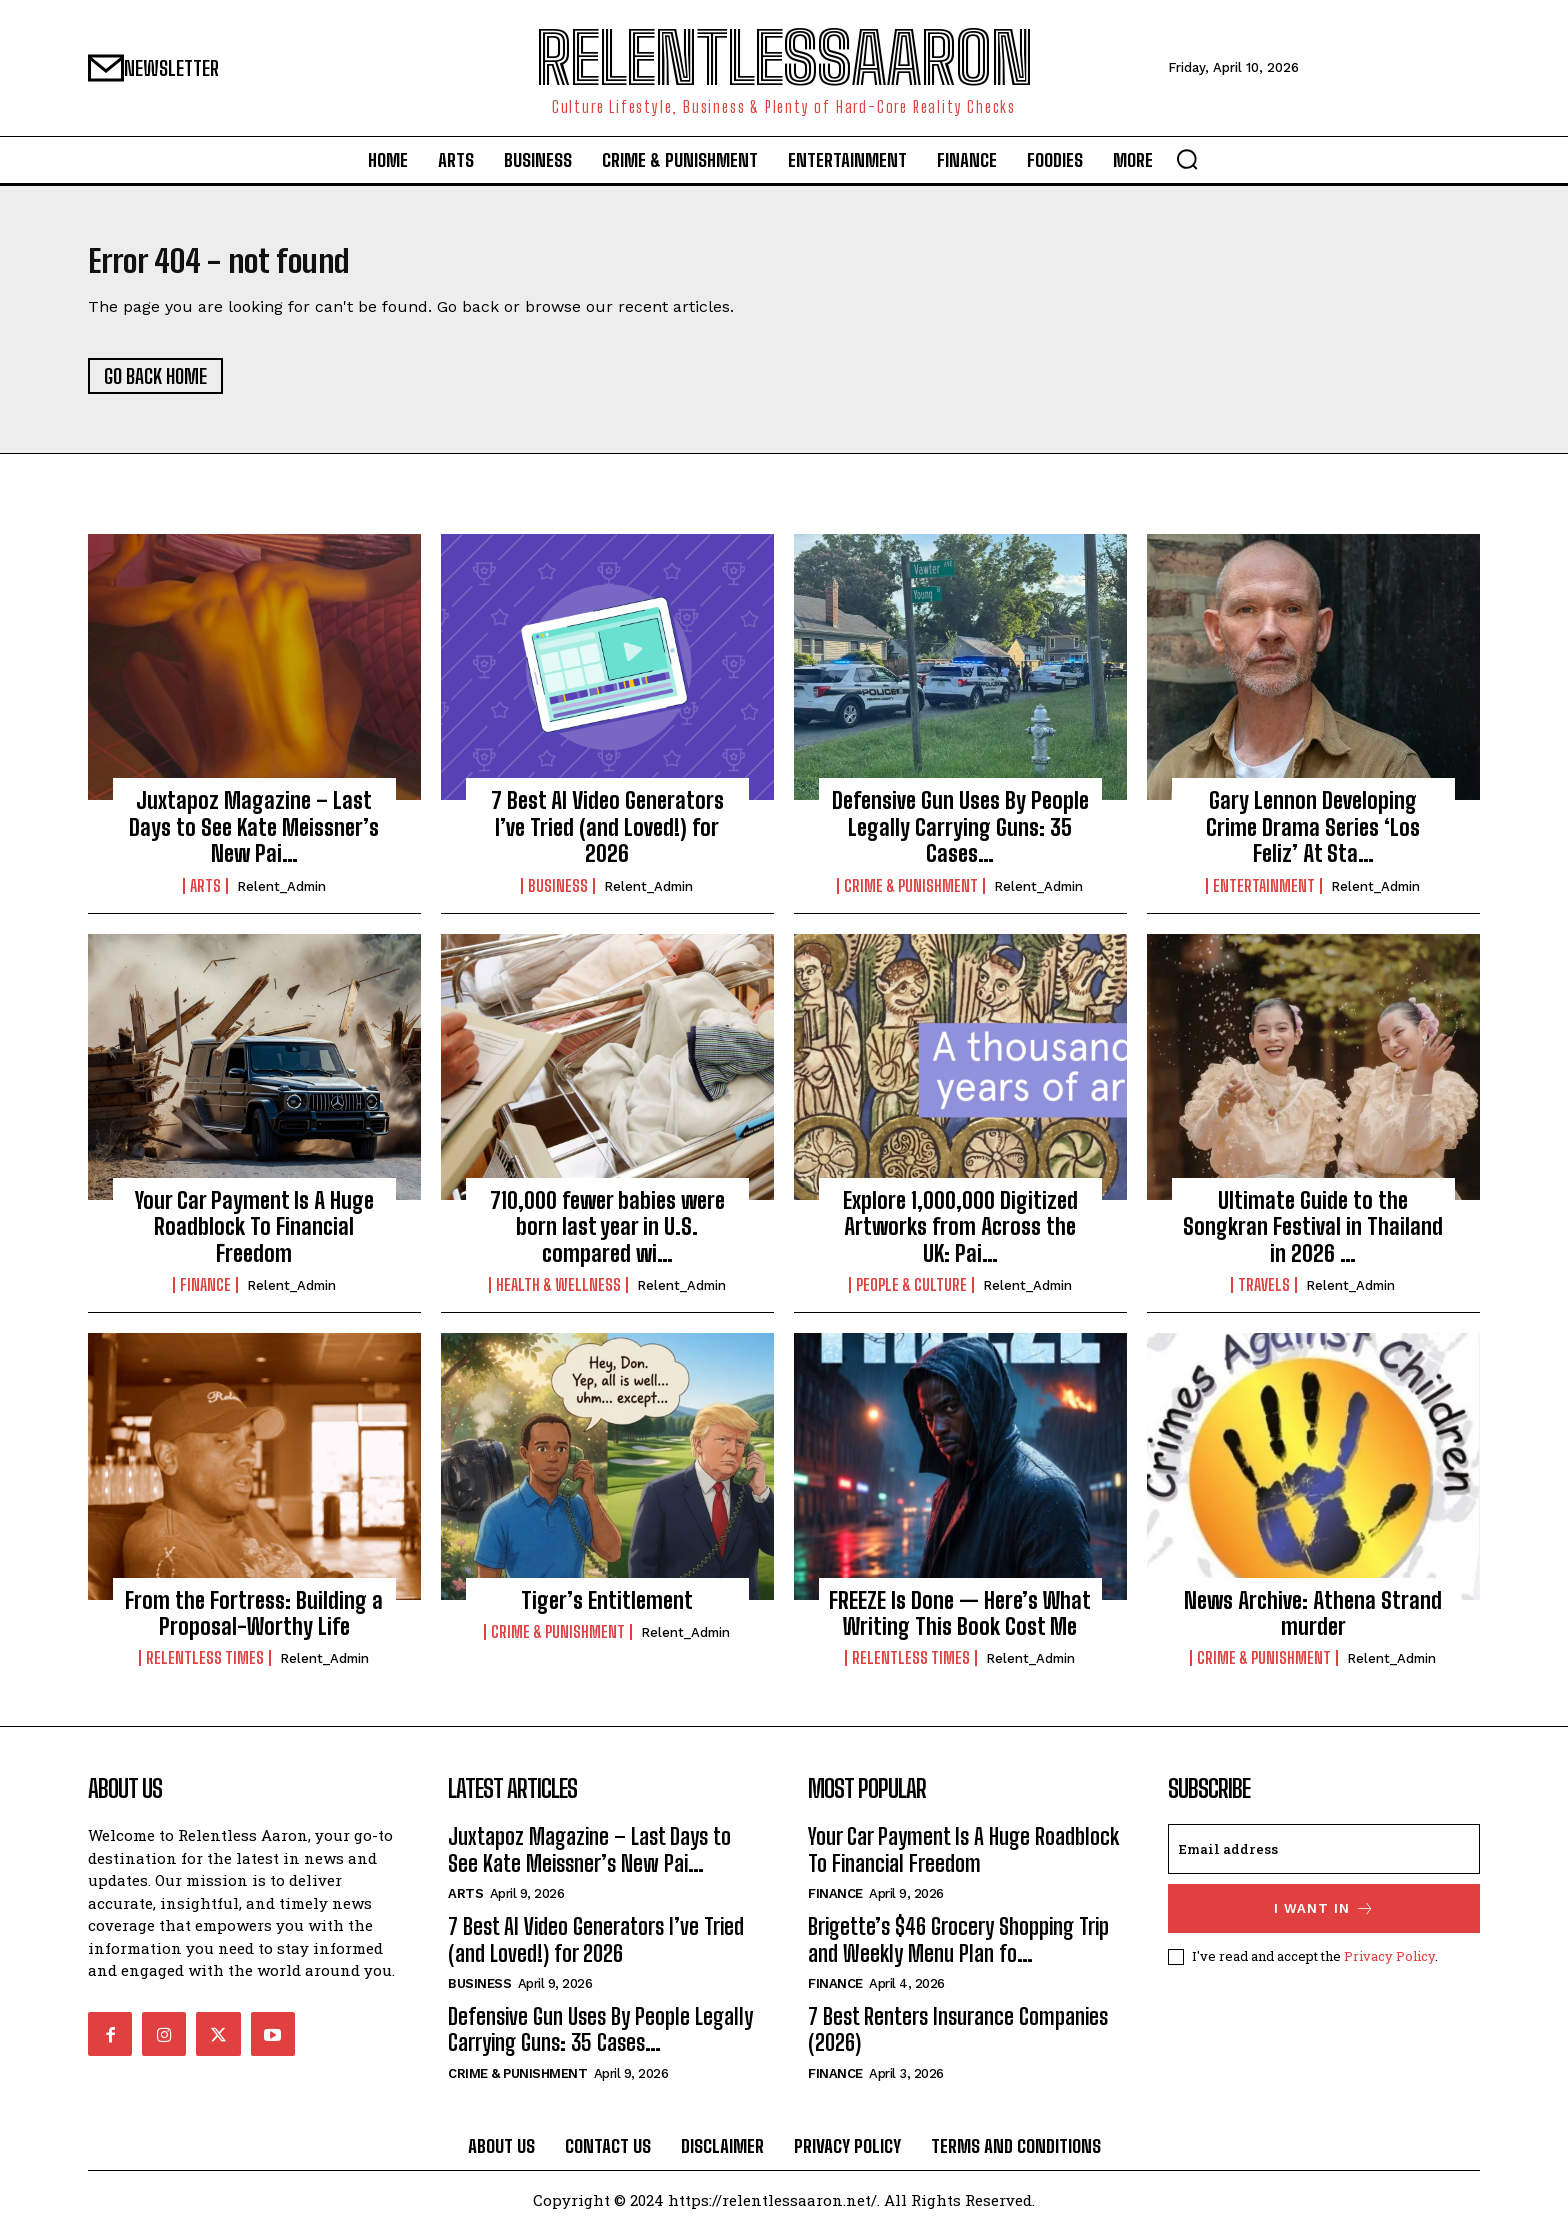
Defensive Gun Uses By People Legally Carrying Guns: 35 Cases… (960, 838)
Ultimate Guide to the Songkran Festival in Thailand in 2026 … (1313, 1238)
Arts (205, 896)
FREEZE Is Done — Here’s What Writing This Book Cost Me (960, 1623)
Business (558, 896)
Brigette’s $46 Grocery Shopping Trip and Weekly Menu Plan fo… (958, 1950)
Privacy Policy (1389, 1967)
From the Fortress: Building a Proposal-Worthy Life (254, 1623)
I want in (1324, 1919)
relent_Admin (281, 896)
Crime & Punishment (911, 896)
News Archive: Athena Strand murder (1313, 1623)
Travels (1264, 1296)
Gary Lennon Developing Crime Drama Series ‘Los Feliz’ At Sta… (1313, 838)
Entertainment (1264, 896)
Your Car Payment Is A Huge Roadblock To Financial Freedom (254, 1238)
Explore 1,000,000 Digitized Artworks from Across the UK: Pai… (960, 1238)
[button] (1187, 159)
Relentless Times (205, 1669)
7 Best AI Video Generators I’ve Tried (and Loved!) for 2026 (607, 838)
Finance (205, 1296)
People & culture (911, 1296)
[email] (1324, 1860)
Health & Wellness (558, 1296)
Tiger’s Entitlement (607, 1610)
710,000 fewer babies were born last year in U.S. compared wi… (607, 1238)
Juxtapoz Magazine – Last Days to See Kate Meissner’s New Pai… (254, 838)
